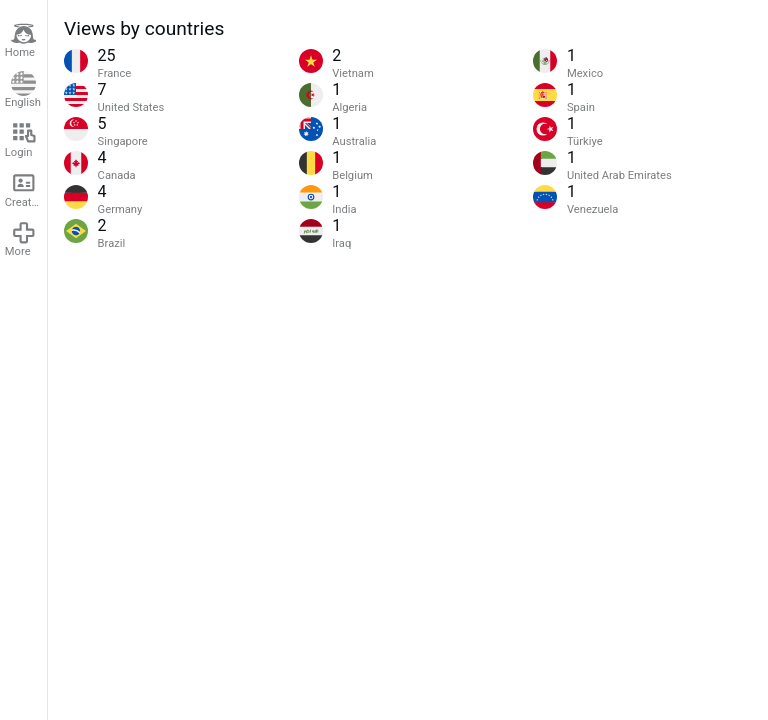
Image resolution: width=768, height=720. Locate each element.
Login (21, 139)
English (23, 90)
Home (21, 40)
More (21, 239)
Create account (26, 189)
